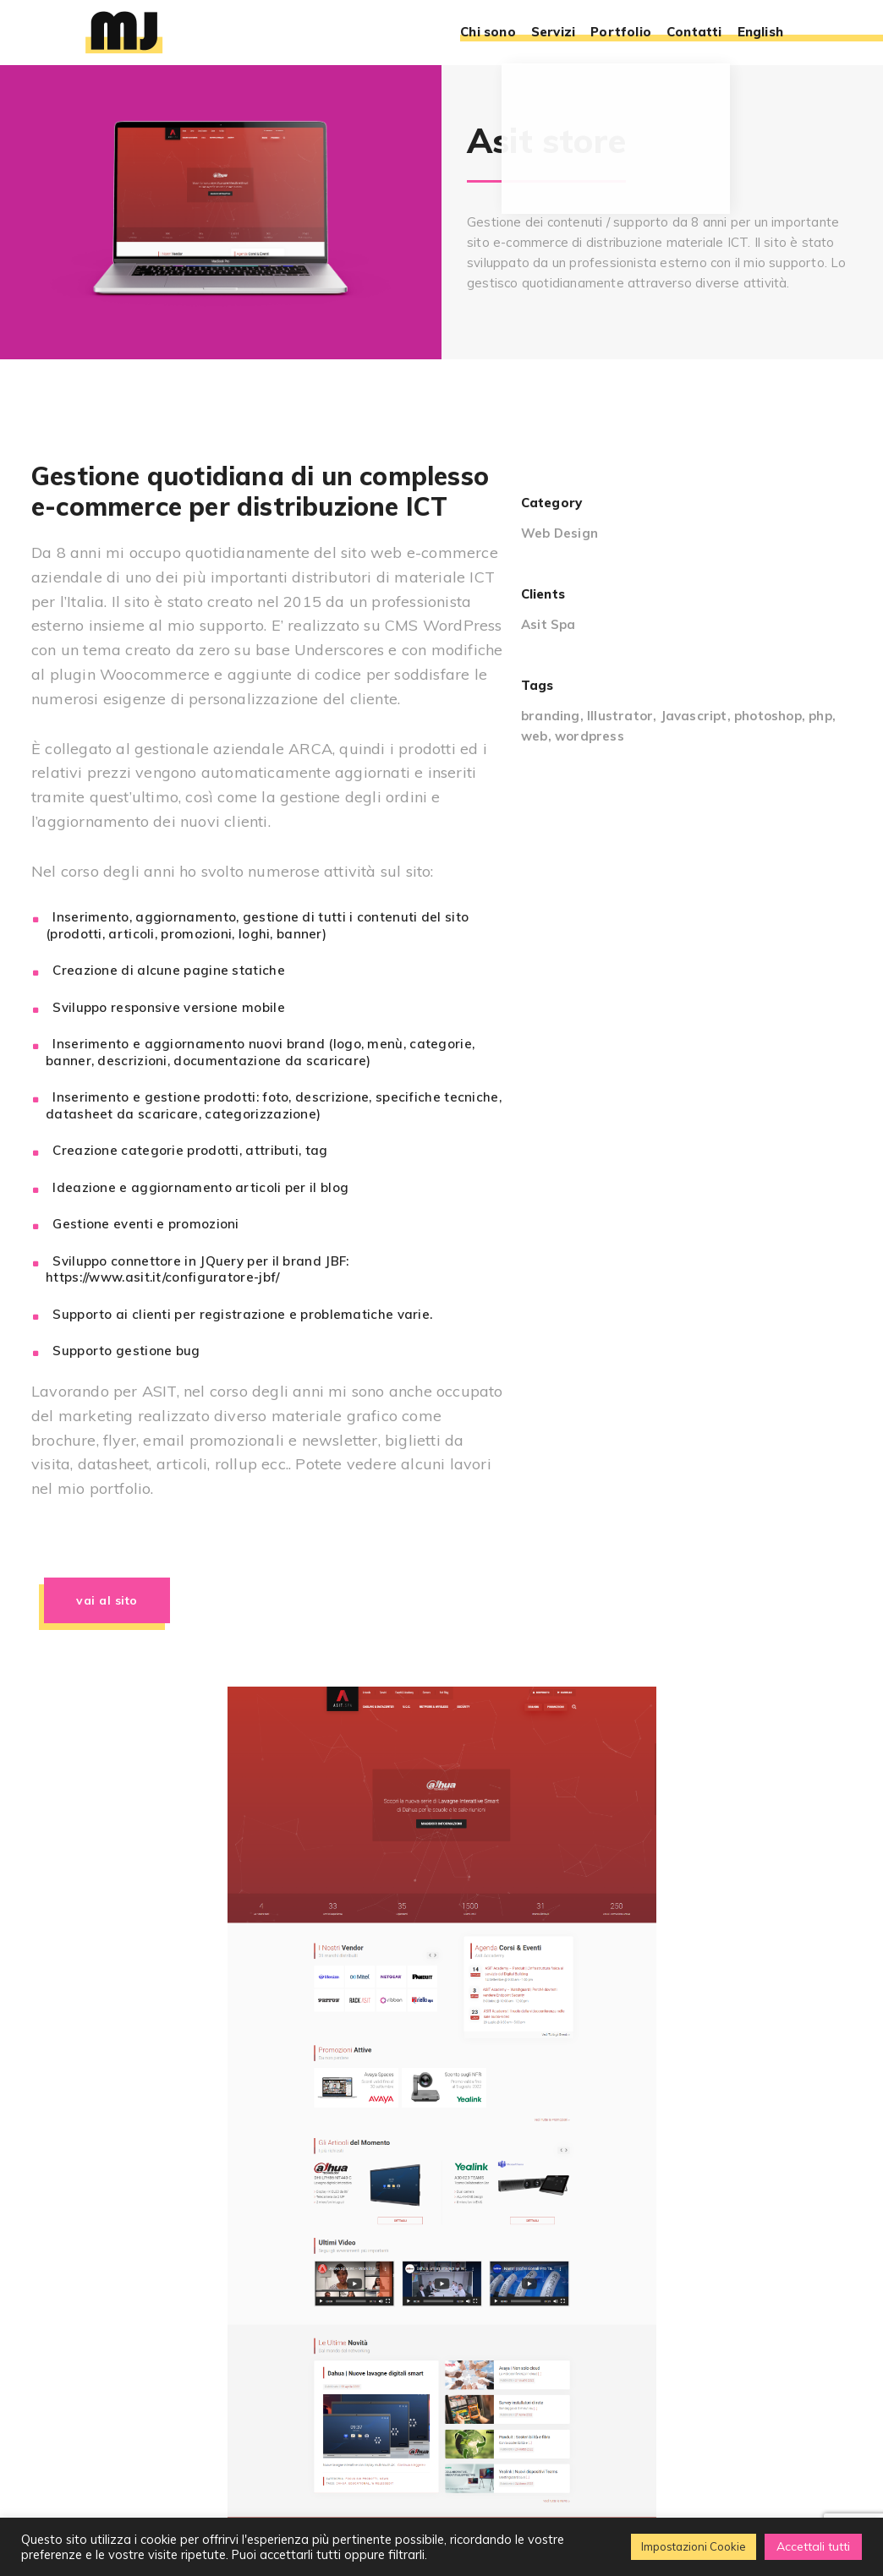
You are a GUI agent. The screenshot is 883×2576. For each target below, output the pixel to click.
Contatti (694, 32)
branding (550, 716)
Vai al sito (107, 1600)
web (534, 736)
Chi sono (488, 32)
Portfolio (620, 32)
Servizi (553, 32)
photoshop (768, 716)
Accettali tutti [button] (813, 2546)
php (820, 716)
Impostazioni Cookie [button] (693, 2546)
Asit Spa (548, 624)
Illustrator (620, 716)
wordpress (589, 736)
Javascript (694, 716)
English (760, 32)
